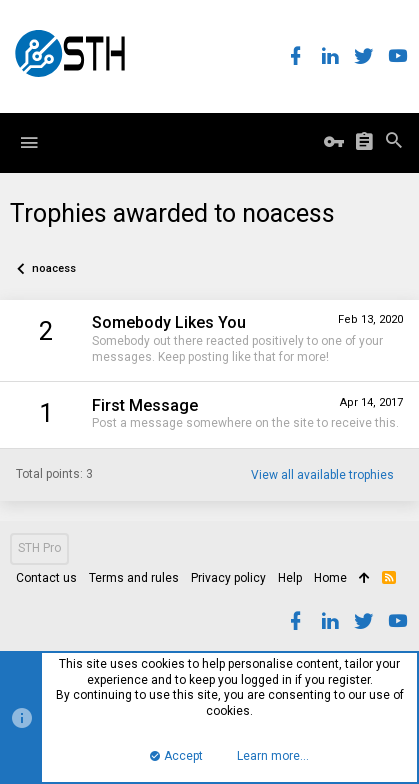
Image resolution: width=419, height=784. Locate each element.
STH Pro (39, 548)
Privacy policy (228, 578)
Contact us (46, 578)
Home (330, 578)
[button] (29, 143)
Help (290, 578)
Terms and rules (134, 578)
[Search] (394, 142)
